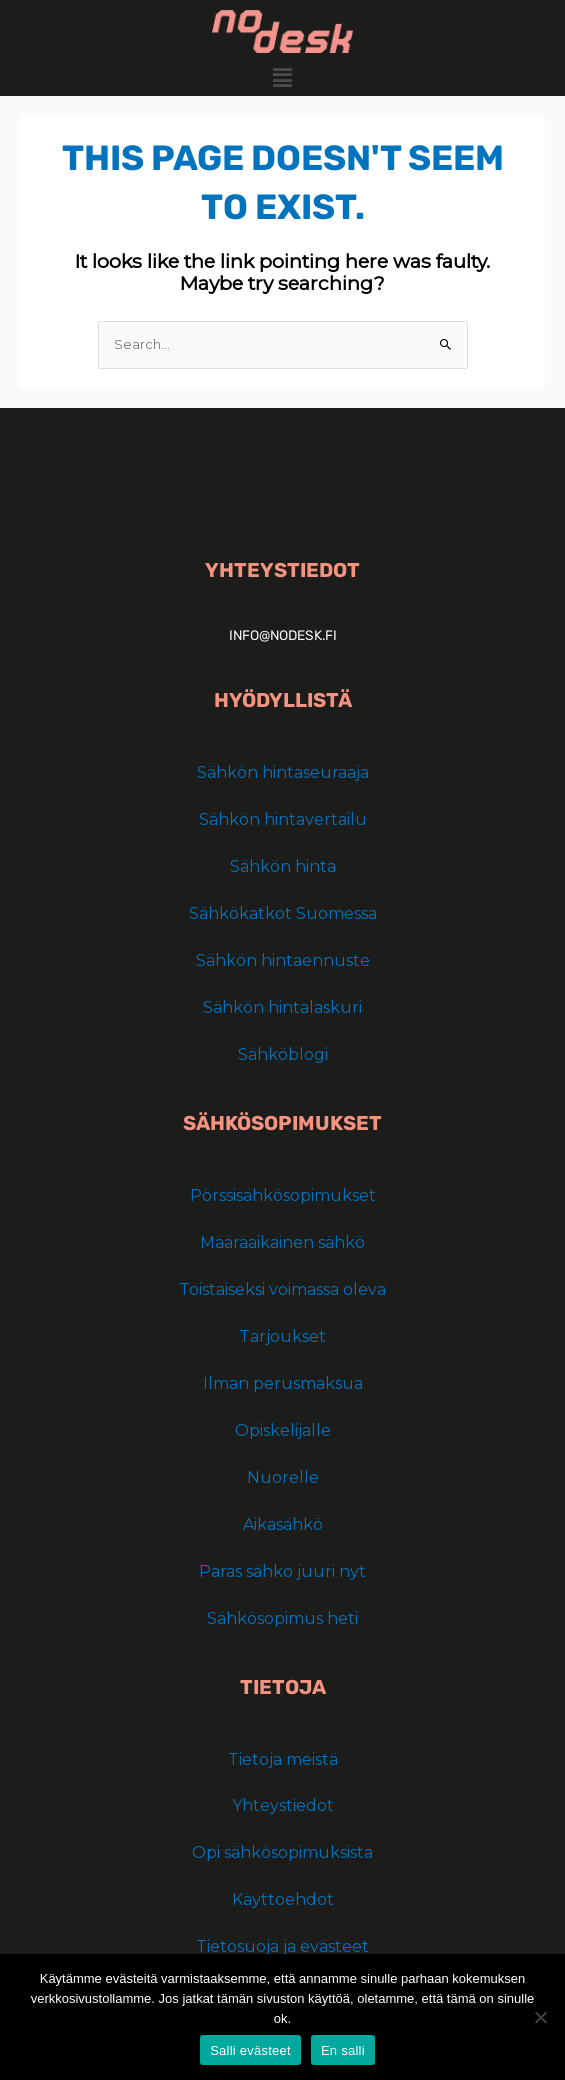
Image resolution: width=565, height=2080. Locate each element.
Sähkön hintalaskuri (282, 1007)
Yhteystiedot (283, 1805)
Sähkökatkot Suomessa (283, 913)
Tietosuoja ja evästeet (282, 1946)
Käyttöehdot (283, 1899)
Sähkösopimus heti (282, 1618)
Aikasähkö (283, 1524)
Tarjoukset (282, 1336)
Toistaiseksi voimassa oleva (282, 1289)
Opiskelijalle (283, 1430)
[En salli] (540, 2017)
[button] (282, 78)
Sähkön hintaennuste (283, 960)
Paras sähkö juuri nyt (282, 1571)
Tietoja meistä (283, 1759)
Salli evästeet (250, 2050)
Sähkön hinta (283, 866)
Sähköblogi (283, 1054)
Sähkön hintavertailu (283, 819)
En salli (343, 2050)
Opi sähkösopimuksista (282, 1852)
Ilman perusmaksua (283, 1383)
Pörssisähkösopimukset (283, 1195)
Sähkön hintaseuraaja (283, 772)
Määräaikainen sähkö (282, 1242)
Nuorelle (283, 1477)
